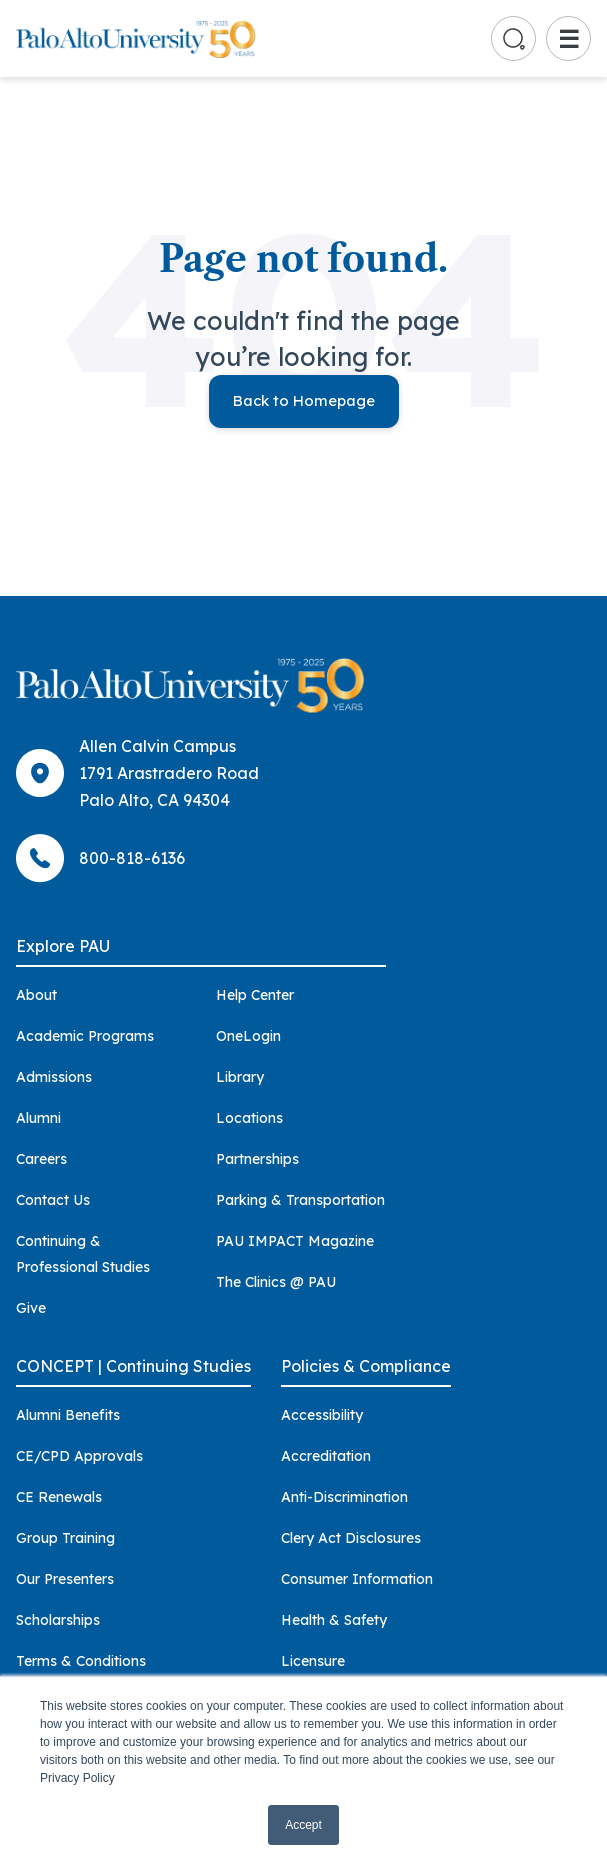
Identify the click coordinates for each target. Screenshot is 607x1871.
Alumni (38, 1118)
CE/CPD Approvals (79, 1456)
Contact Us (53, 1200)
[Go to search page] (514, 39)
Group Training (65, 1538)
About (36, 995)
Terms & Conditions (81, 1661)
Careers (41, 1159)
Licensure (313, 1661)
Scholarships (58, 1620)
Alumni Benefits (68, 1415)
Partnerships (257, 1159)
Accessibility (322, 1415)
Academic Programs (85, 1036)
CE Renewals (59, 1497)
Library (240, 1077)
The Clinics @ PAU (276, 1282)
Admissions (54, 1077)
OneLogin (248, 1036)
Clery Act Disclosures (351, 1538)
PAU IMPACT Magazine (295, 1241)
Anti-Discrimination (344, 1497)
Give (31, 1308)
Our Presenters (65, 1579)
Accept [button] (303, 1825)
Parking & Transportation (300, 1200)
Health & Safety (334, 1620)
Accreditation (326, 1456)
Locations (249, 1118)
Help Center (255, 995)
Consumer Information (357, 1579)
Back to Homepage (304, 400)
